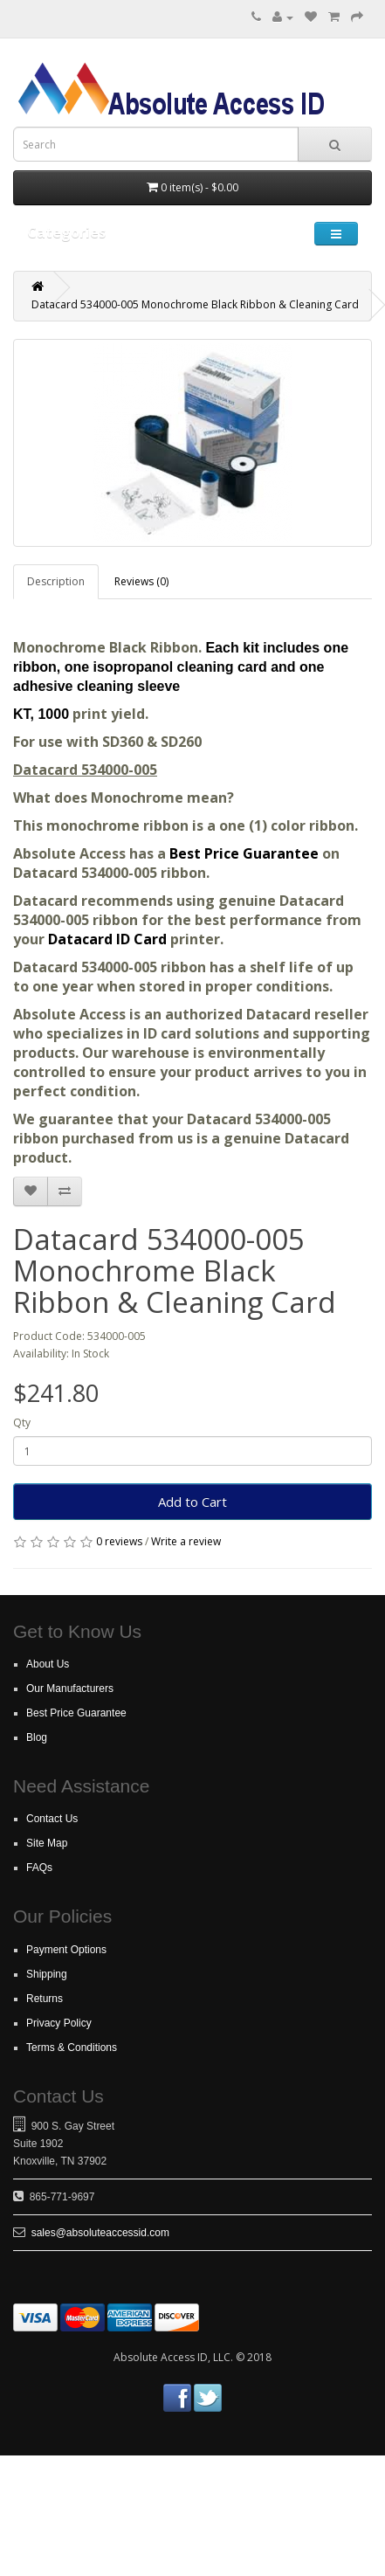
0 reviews (119, 1541)
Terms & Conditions (71, 2047)
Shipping (46, 1974)
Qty (22, 1422)
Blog (36, 1737)
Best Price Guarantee (245, 853)
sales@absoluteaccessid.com (100, 2233)
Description (56, 581)
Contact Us (52, 1819)
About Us (47, 1664)
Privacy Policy (59, 2023)
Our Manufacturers (69, 1688)
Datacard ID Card (107, 939)
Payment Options (66, 1950)
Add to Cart (192, 1501)
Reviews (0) (141, 581)
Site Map (46, 1843)
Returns (44, 1998)
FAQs (39, 1867)
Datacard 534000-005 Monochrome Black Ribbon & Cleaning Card (195, 304)
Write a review (186, 1541)
